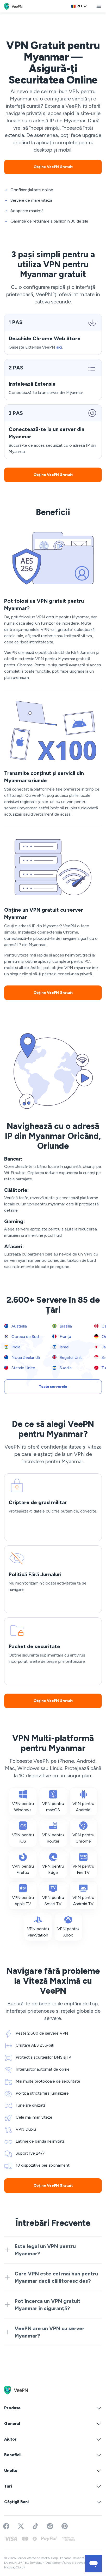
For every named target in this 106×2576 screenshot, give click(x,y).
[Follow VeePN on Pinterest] (64, 2526)
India (12, 1346)
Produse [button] (53, 2408)
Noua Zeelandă (22, 1357)
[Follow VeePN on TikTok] (35, 2526)
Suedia (62, 1367)
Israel (60, 1346)
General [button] (53, 2423)
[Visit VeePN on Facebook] (6, 2526)
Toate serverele (53, 1386)
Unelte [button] (53, 2470)
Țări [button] (53, 2486)
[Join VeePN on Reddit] (50, 2526)
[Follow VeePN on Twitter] (21, 2526)
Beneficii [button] (53, 2455)
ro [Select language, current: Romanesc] (79, 6)
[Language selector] (79, 6)
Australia (15, 1326)
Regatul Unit (67, 1357)
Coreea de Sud (21, 1336)
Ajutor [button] (53, 2439)
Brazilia (62, 1326)
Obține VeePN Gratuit (53, 167)
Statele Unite (19, 1367)
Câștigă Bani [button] (53, 2502)
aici (59, 347)
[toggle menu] (99, 6)
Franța (61, 1336)
